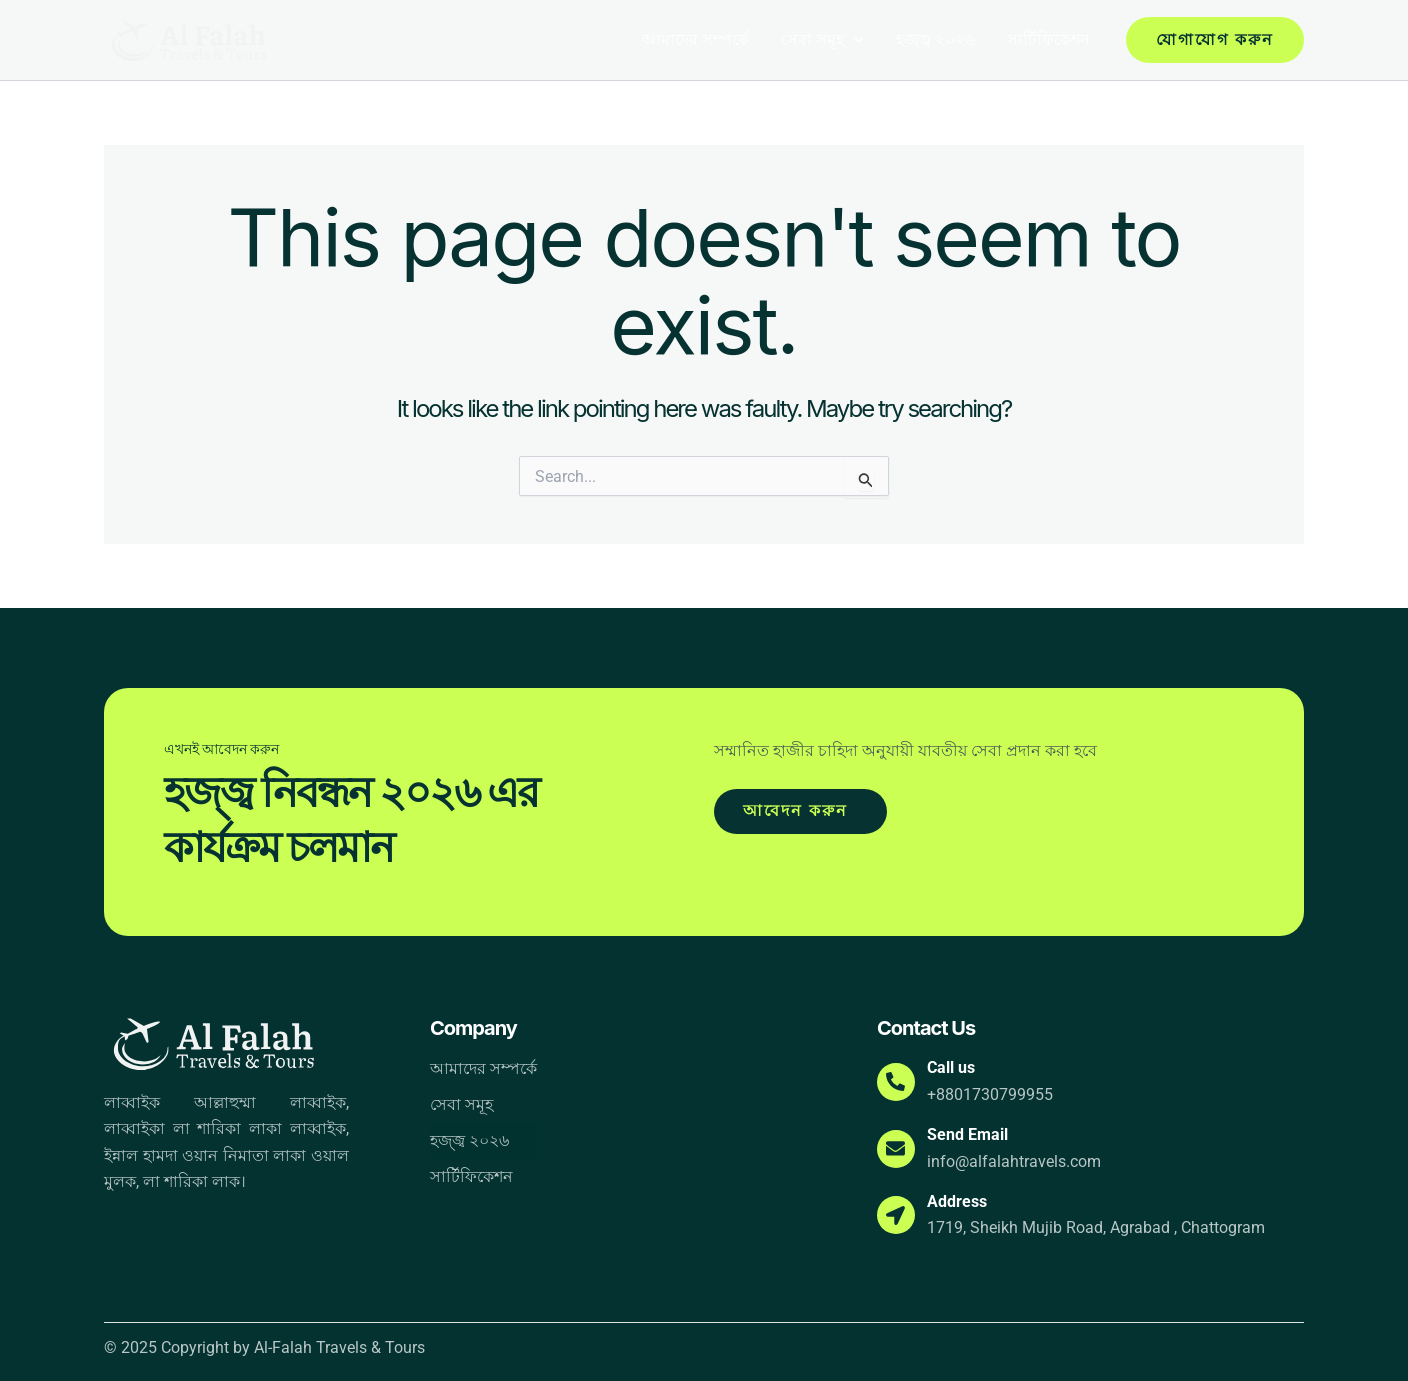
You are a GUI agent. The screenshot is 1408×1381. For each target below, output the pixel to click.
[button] (854, 40)
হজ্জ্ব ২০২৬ (935, 39)
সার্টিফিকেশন (1048, 39)
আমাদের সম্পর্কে (695, 39)
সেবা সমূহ (822, 40)
